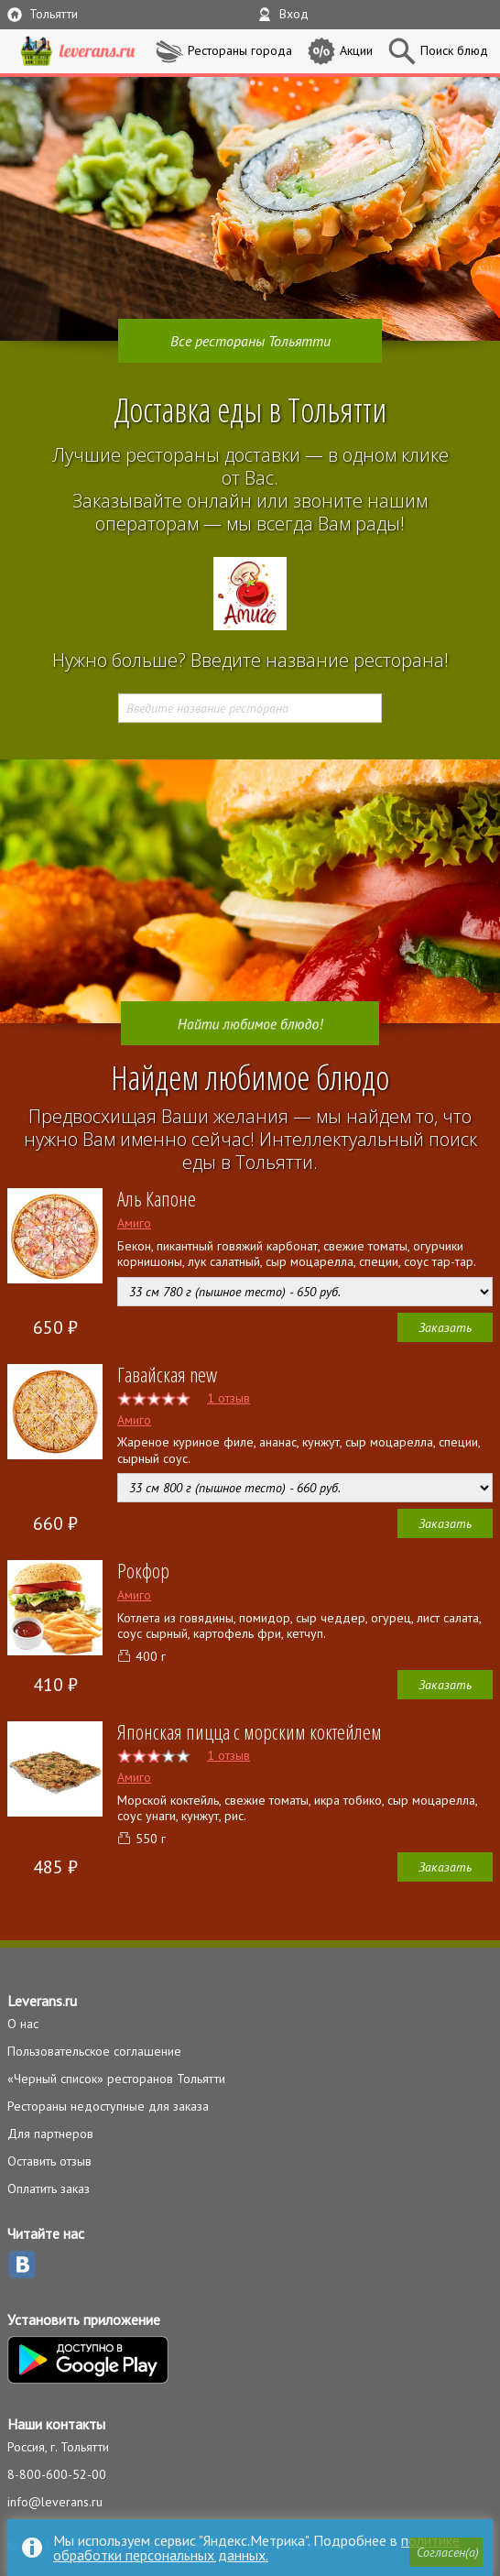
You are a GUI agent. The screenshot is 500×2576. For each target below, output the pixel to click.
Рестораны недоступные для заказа (108, 2106)
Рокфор (143, 1570)
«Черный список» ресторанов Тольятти (116, 2078)
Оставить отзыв (49, 2161)
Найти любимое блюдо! (250, 1023)
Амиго (134, 1223)
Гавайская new (167, 1374)
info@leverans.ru (55, 2502)
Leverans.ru (42, 2001)
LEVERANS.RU (77, 51)
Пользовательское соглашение (94, 2051)
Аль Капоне (156, 1198)
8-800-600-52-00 (56, 2474)
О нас (22, 2023)
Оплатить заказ (48, 2188)
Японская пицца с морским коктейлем (249, 1731)
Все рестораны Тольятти (250, 341)
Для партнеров (50, 2133)
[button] (446, 2552)
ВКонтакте (22, 2264)
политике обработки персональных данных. (256, 2547)
